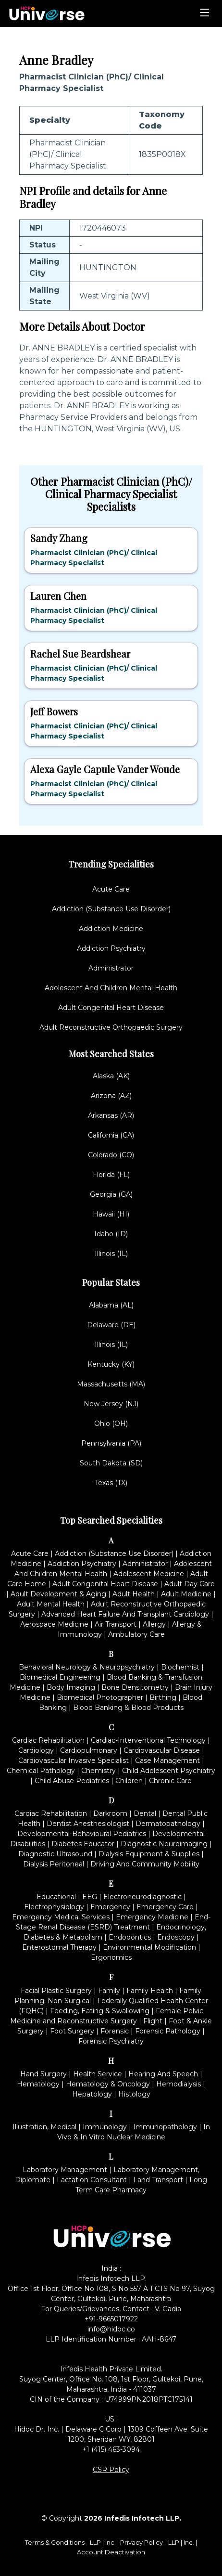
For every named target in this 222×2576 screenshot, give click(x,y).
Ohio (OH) (111, 1423)
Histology (134, 2094)
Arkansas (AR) (111, 1115)
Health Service (97, 2074)
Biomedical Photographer (100, 1697)
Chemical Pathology (41, 1770)
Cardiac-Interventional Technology (148, 1740)
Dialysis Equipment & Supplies (149, 1854)
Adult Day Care (189, 1583)
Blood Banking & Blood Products (128, 1707)
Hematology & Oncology (108, 2084)
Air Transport (115, 1624)
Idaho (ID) (111, 1233)
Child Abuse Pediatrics (72, 1780)
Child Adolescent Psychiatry (168, 1770)
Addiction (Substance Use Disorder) (111, 909)
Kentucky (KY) (111, 1364)
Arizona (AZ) (111, 1095)
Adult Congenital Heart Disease (111, 1007)
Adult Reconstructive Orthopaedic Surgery (111, 1027)
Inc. (111, 2542)
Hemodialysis (178, 2084)
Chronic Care (170, 1780)
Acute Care (111, 889)
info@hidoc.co (111, 2329)
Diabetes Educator (82, 1843)
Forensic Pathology (167, 2031)
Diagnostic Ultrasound (55, 1854)
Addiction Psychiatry (111, 948)
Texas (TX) (111, 1482)
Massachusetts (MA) (111, 1384)
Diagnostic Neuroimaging (164, 1843)
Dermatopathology (168, 1823)
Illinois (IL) (111, 1253)
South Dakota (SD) (111, 1463)
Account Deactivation (111, 2552)
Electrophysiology (54, 1907)
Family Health (149, 1990)
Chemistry (98, 1770)
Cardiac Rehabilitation (48, 1740)
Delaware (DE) (111, 1324)
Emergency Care (165, 1907)
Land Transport (158, 2179)
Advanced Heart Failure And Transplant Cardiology (125, 1614)
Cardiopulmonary (88, 1750)
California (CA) (111, 1135)
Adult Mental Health (51, 1604)
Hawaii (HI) (111, 1214)
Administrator (111, 968)
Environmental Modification (149, 1947)
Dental (145, 1813)
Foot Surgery (72, 2031)
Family (109, 1990)
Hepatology (92, 2094)
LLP (95, 2542)
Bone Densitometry (135, 1687)
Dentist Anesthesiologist (88, 1823)
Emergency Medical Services (61, 1917)
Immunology (105, 2127)
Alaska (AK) (111, 1076)
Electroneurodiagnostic (142, 1896)
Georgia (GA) (111, 1194)
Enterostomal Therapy (59, 1947)
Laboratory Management (65, 2169)
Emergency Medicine (152, 1917)
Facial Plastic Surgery (56, 1990)
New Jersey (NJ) (111, 1403)
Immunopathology (165, 2127)
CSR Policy (111, 2469)
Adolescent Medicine (148, 1573)
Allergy (154, 1624)
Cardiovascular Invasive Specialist (73, 1760)
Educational (56, 1896)
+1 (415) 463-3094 (111, 2449)
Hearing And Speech (163, 2074)
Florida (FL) (111, 1174)
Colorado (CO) (111, 1155)
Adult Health (133, 1594)
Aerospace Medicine (54, 1624)
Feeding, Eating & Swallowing (99, 2010)
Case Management (167, 1760)
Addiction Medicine (111, 928)
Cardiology (36, 1750)
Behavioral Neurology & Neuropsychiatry (87, 1667)
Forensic (114, 2031)
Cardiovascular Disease (161, 1750)
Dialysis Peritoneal (53, 1864)
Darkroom (110, 1813)
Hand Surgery (43, 2074)
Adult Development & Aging (58, 1594)
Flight (152, 2021)
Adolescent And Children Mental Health (111, 987)
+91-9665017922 (111, 2319)
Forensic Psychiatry (111, 2041)
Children (129, 1780)
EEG (89, 1896)
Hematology (38, 2084)
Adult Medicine (186, 1594)
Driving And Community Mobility (144, 1864)
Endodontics (130, 1937)
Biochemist (180, 1667)
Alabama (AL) (111, 1305)
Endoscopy (176, 1937)
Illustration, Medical (44, 2127)
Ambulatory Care (136, 1634)
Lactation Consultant (92, 2179)
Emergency (110, 1907)
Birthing (162, 1697)
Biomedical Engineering (60, 1677)
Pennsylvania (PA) (111, 1443)
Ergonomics (111, 1957)
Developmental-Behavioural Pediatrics (81, 1833)
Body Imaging (71, 1687)
